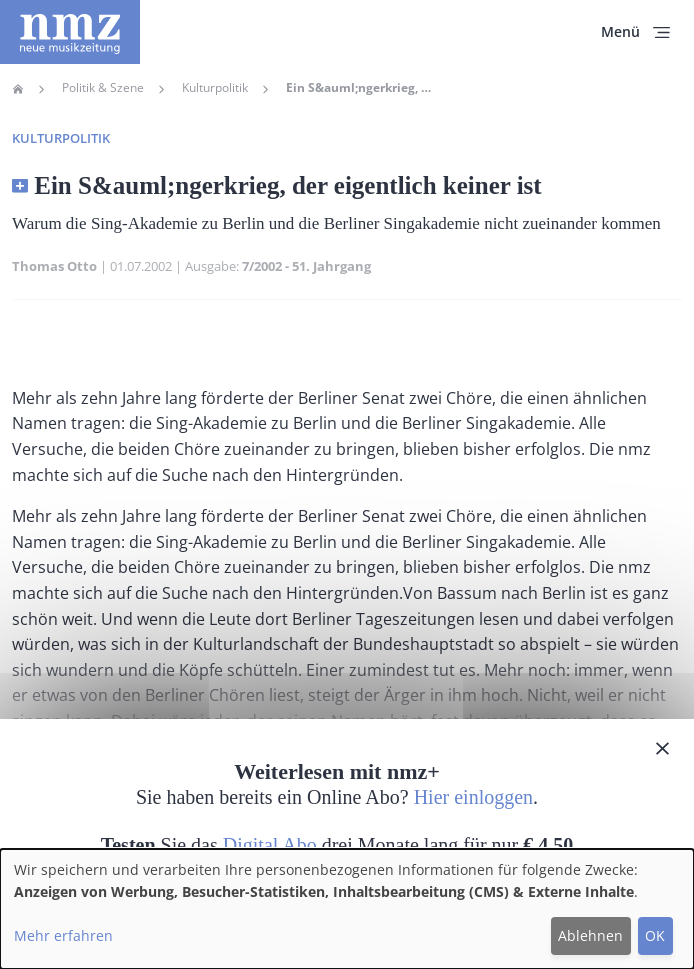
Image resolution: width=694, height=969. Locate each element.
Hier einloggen (473, 797)
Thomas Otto (54, 266)
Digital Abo (270, 845)
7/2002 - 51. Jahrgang (306, 266)
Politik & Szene (103, 88)
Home (18, 89)
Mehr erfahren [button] (63, 935)
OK (655, 935)
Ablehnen (590, 935)
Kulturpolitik (215, 88)
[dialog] (347, 909)
